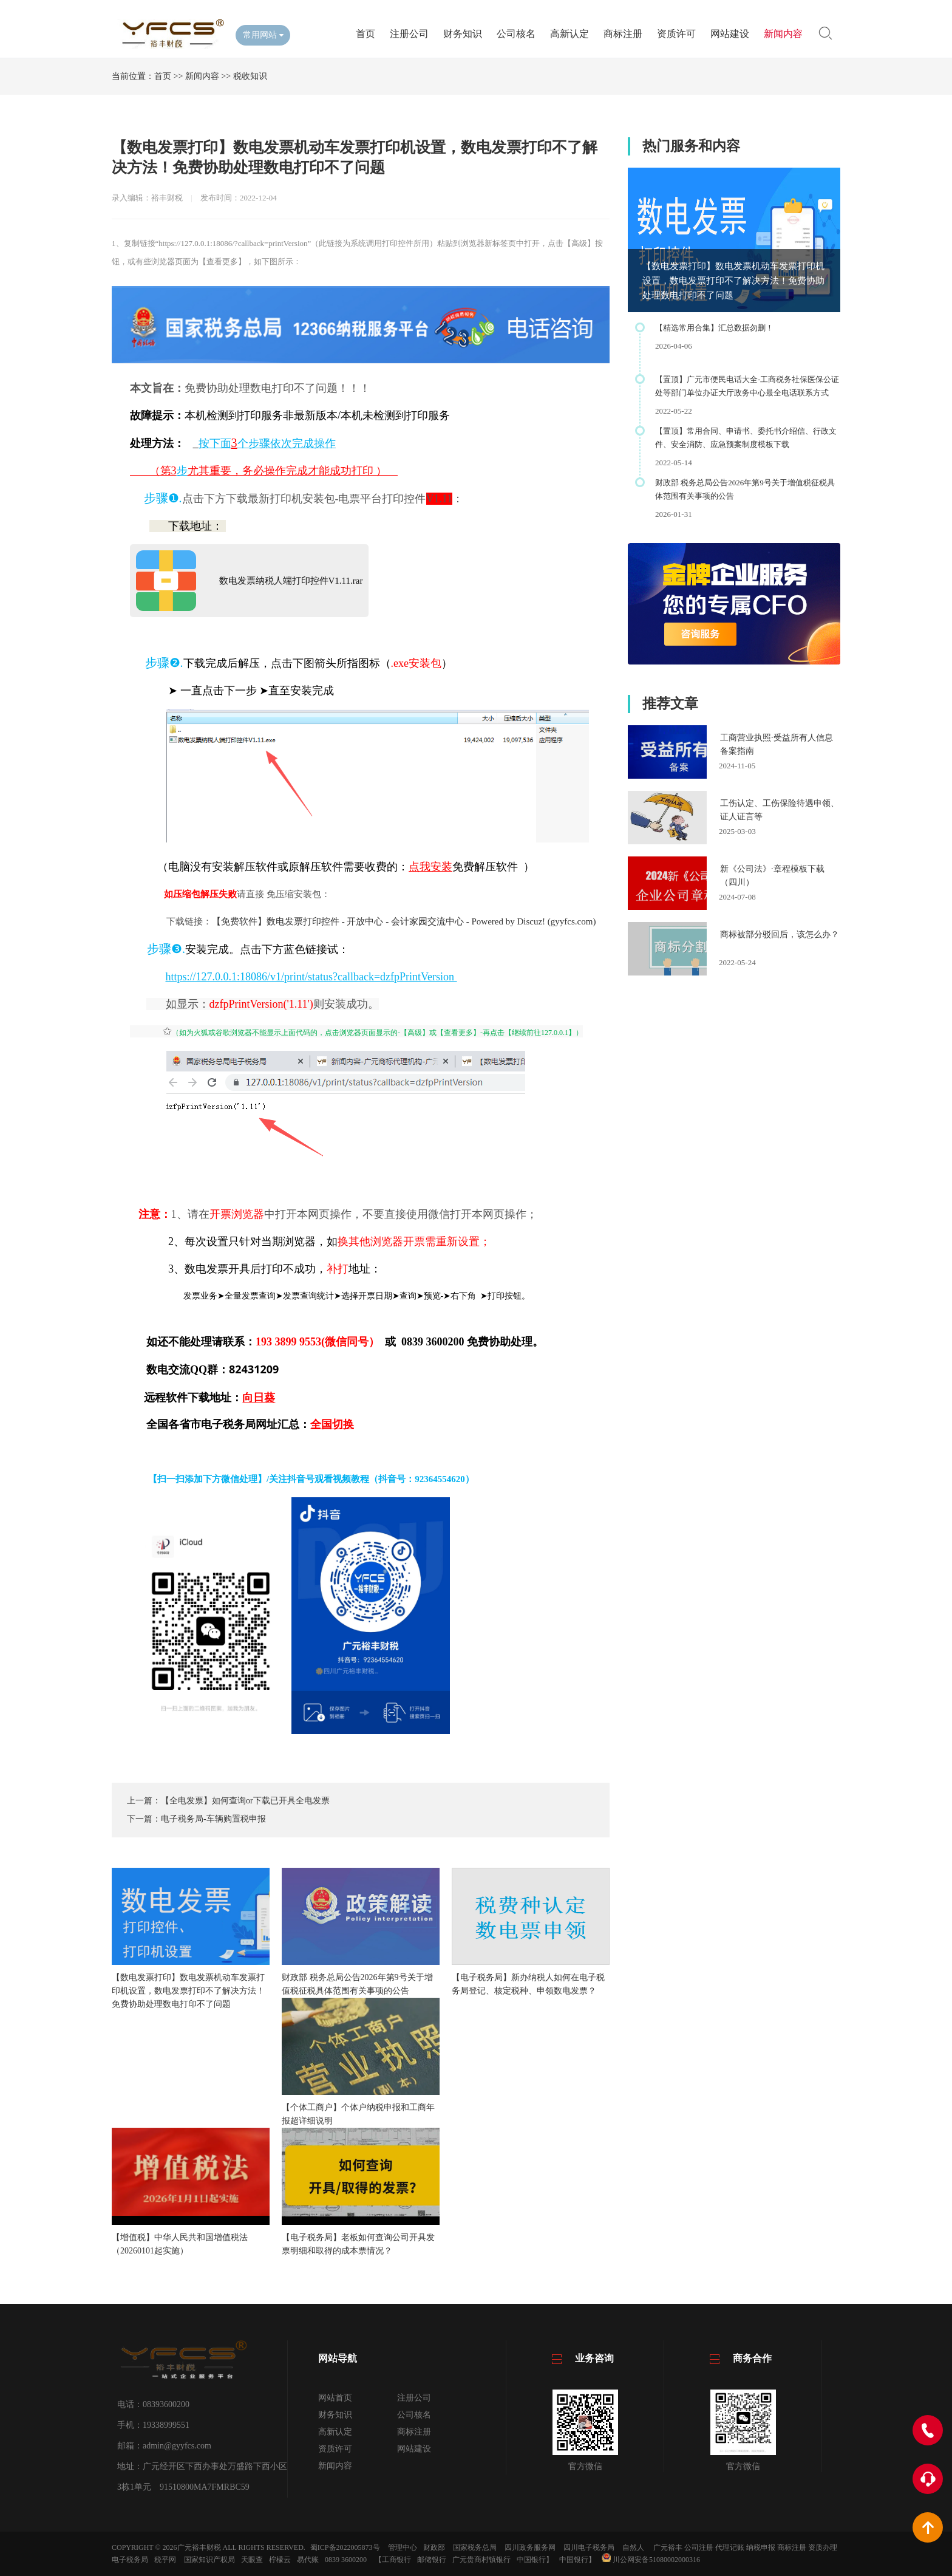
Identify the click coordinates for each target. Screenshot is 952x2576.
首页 (365, 34)
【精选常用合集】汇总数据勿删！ (714, 327)
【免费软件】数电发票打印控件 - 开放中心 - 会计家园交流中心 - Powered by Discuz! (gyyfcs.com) (404, 921)
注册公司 (409, 34)
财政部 (434, 2547)
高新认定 (569, 34)
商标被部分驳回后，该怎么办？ (779, 934)
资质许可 (676, 34)
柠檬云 (280, 2559)
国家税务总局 (475, 2547)
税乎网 (165, 2559)
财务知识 (462, 34)
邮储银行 (431, 2559)
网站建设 (729, 34)
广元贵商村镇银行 (481, 2559)
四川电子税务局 (588, 2547)
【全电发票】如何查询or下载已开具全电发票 (245, 1800)
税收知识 (250, 76)
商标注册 (623, 34)
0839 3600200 (346, 2559)
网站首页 (335, 2397)
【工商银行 (393, 2559)
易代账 (308, 2559)
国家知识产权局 (209, 2559)
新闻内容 (783, 34)
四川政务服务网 (530, 2547)
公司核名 (516, 34)
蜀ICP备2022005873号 (345, 2547)
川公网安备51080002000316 (651, 2559)
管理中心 (402, 2547)
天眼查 (252, 2559)
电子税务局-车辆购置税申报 (213, 1818)
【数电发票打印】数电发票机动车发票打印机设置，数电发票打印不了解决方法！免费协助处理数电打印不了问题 (733, 280)
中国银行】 (535, 2559)
